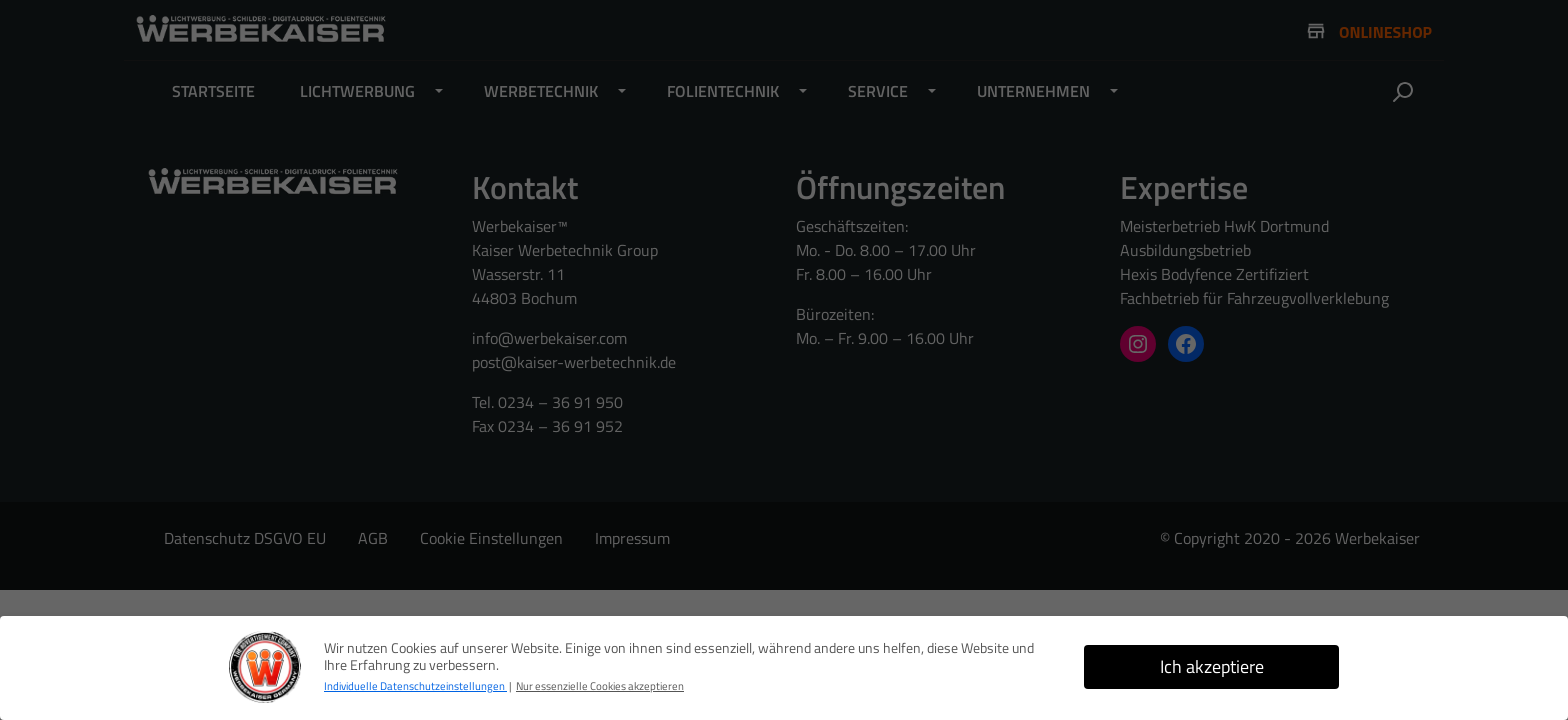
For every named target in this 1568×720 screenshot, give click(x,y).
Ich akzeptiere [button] (1212, 666)
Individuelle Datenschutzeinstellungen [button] (415, 686)
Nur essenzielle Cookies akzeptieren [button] (600, 686)
